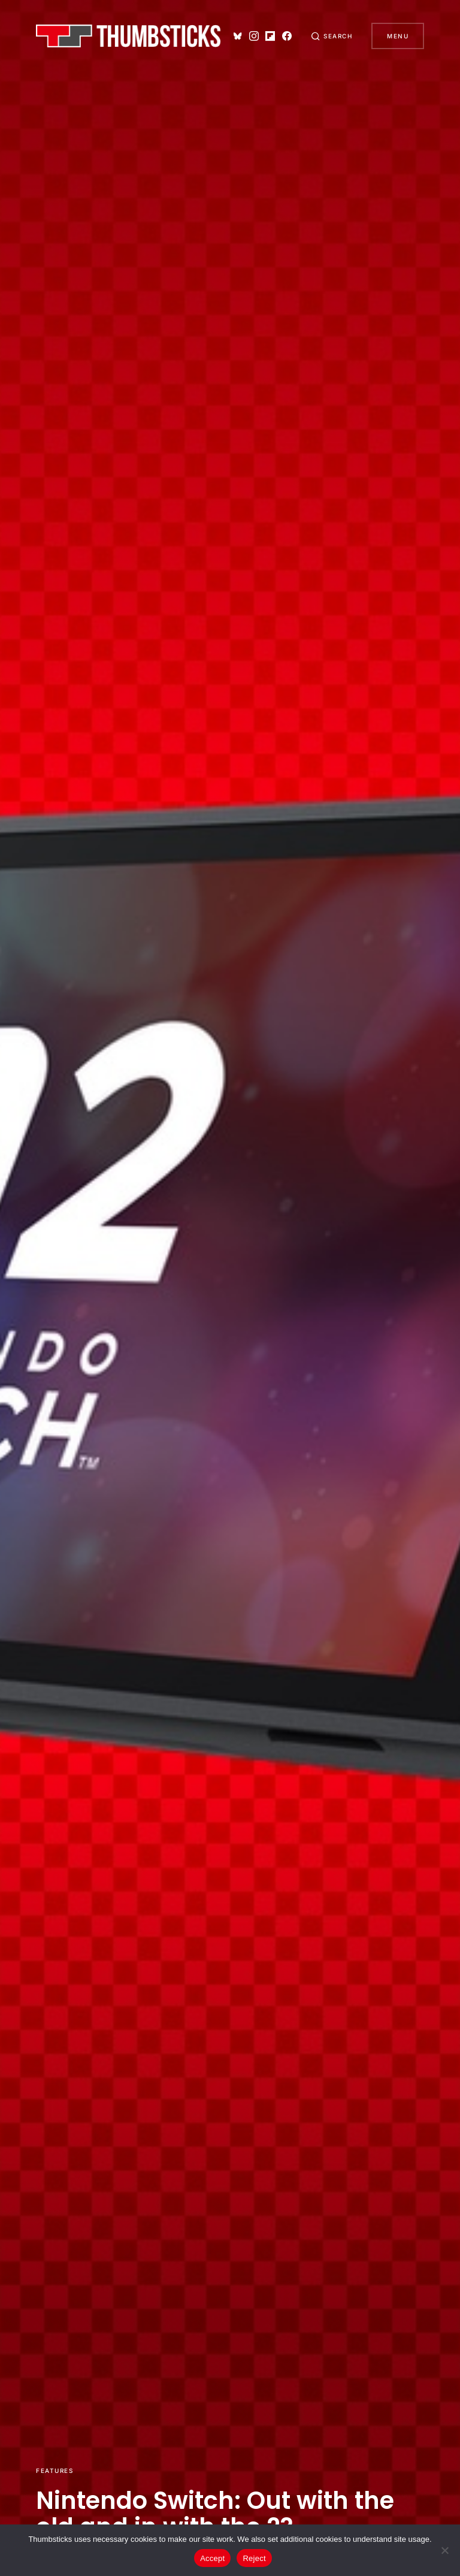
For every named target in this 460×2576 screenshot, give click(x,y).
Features (54, 2470)
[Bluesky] (238, 36)
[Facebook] (287, 36)
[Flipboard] (270, 36)
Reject (254, 2558)
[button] (332, 36)
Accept (212, 2558)
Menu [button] (397, 36)
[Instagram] (254, 36)
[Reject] (445, 2550)
